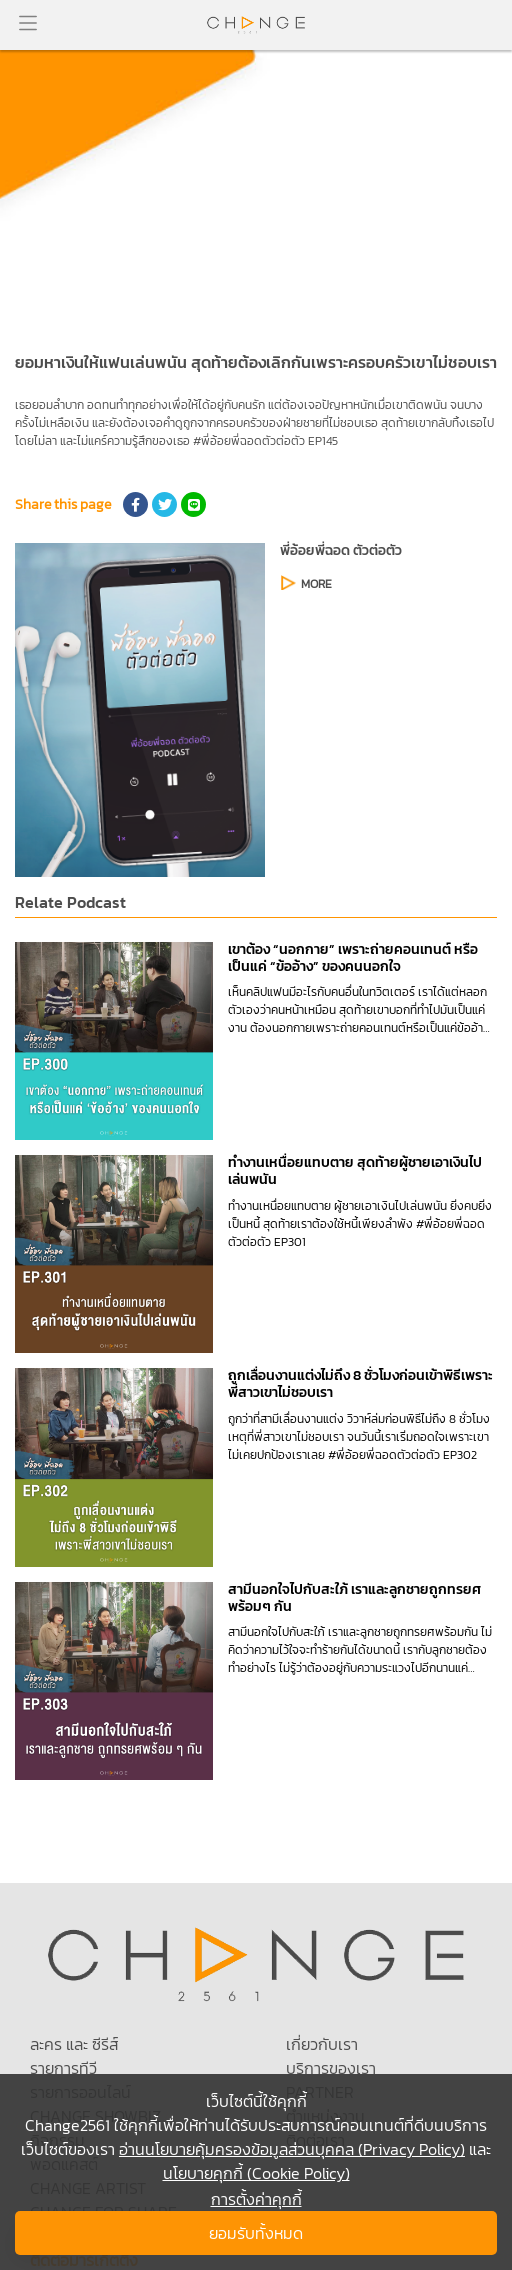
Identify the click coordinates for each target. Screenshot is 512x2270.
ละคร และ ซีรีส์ (74, 2044)
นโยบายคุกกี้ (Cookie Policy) (256, 2173)
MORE (316, 584)
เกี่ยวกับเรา (322, 2044)
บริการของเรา (331, 2068)
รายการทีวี (63, 2068)
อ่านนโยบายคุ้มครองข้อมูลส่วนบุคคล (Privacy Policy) (292, 2149)
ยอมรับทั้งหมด (256, 2233)
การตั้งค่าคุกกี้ (256, 2199)
